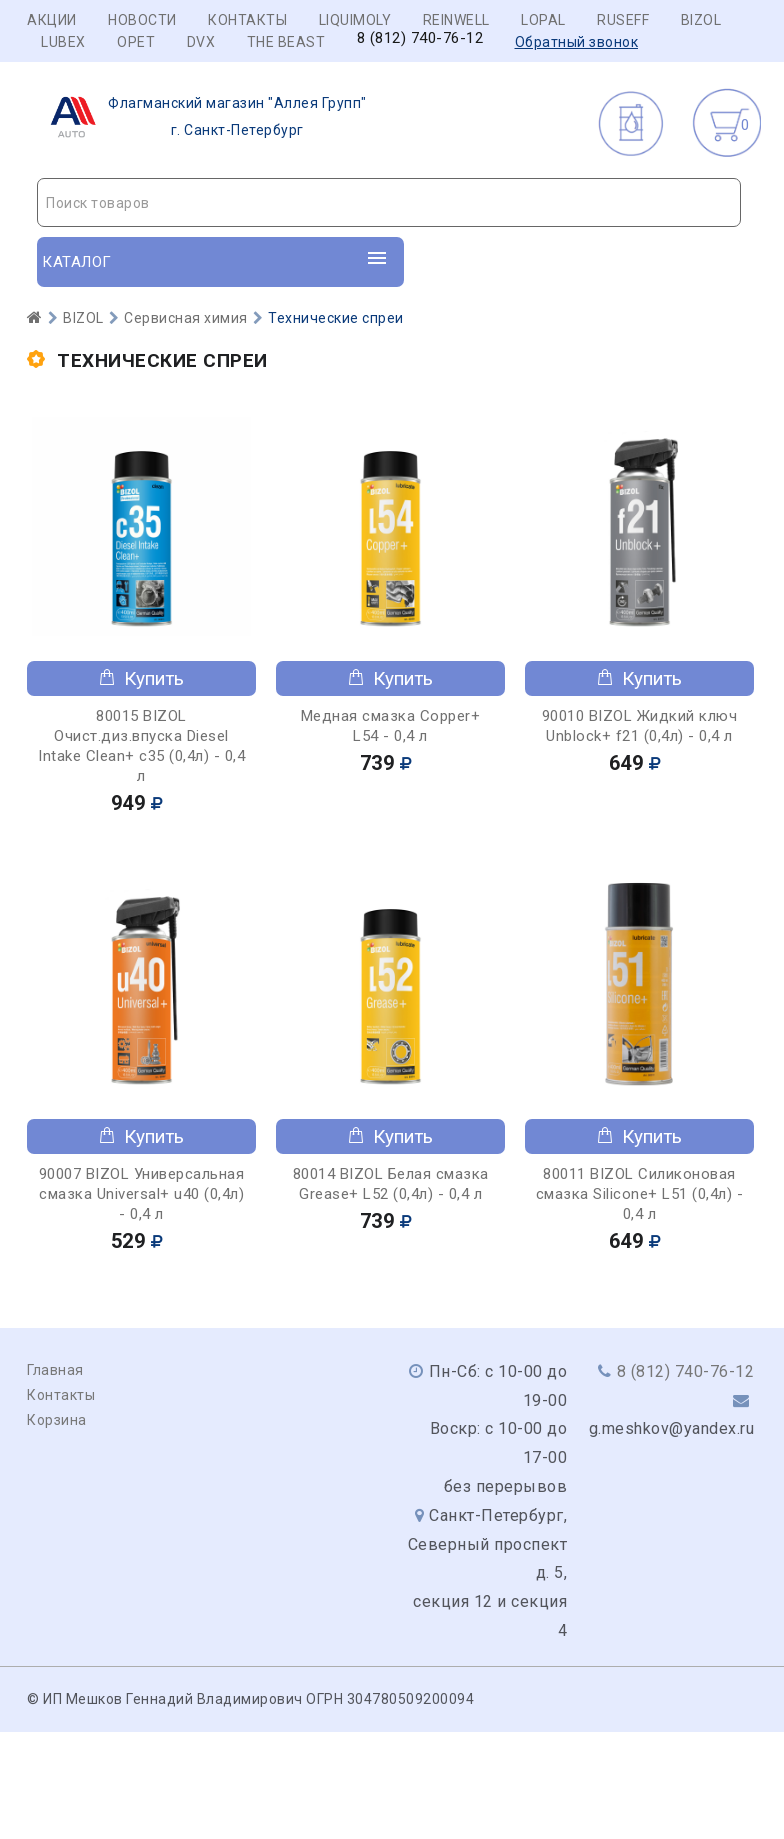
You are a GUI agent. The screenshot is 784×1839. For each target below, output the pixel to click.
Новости (142, 20)
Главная (55, 1370)
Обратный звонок (577, 42)
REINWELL (456, 20)
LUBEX (63, 42)
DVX (201, 42)
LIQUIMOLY (355, 20)
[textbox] (389, 203)
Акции (52, 20)
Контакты (247, 20)
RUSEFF (623, 20)
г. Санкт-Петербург (202, 117)
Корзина (57, 1420)
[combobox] (389, 202)
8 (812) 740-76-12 (420, 38)
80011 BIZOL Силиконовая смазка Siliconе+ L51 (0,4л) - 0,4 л (640, 1194)
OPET (136, 42)
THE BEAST (286, 42)
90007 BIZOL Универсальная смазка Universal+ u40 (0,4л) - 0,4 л (142, 1194)
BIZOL (701, 20)
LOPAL (543, 20)
